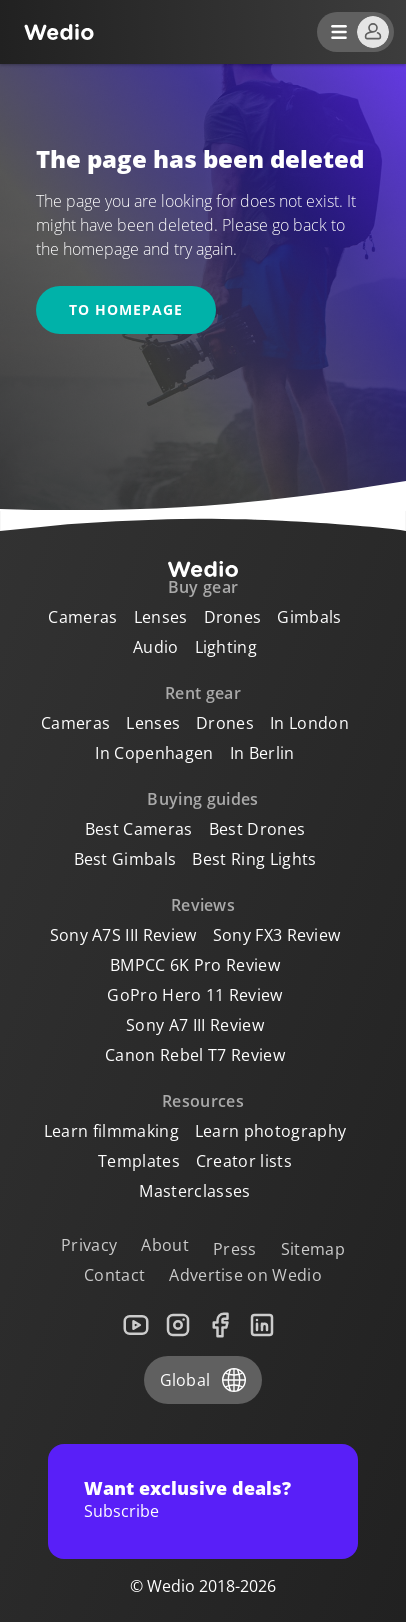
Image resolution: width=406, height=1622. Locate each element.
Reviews (203, 905)
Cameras (82, 617)
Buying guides (202, 799)
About (165, 1245)
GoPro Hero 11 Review (194, 995)
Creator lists (244, 1161)
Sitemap (313, 1249)
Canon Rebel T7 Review (195, 1055)
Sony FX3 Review (277, 935)
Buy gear (203, 587)
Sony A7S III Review (123, 935)
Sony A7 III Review (195, 1025)
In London (309, 723)
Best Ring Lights (254, 859)
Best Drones (257, 829)
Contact (114, 1275)
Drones (233, 617)
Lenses (161, 617)
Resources (203, 1101)
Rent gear (203, 693)
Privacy (89, 1245)
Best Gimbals (125, 859)
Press (235, 1249)
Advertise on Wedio (245, 1275)
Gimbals (309, 617)
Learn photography (270, 1131)
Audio (156, 647)
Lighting (226, 647)
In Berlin (262, 753)
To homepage (126, 309)
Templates (139, 1161)
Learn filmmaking (111, 1131)
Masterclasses (194, 1191)
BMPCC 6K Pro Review (195, 965)
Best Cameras (139, 829)
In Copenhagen (154, 753)
